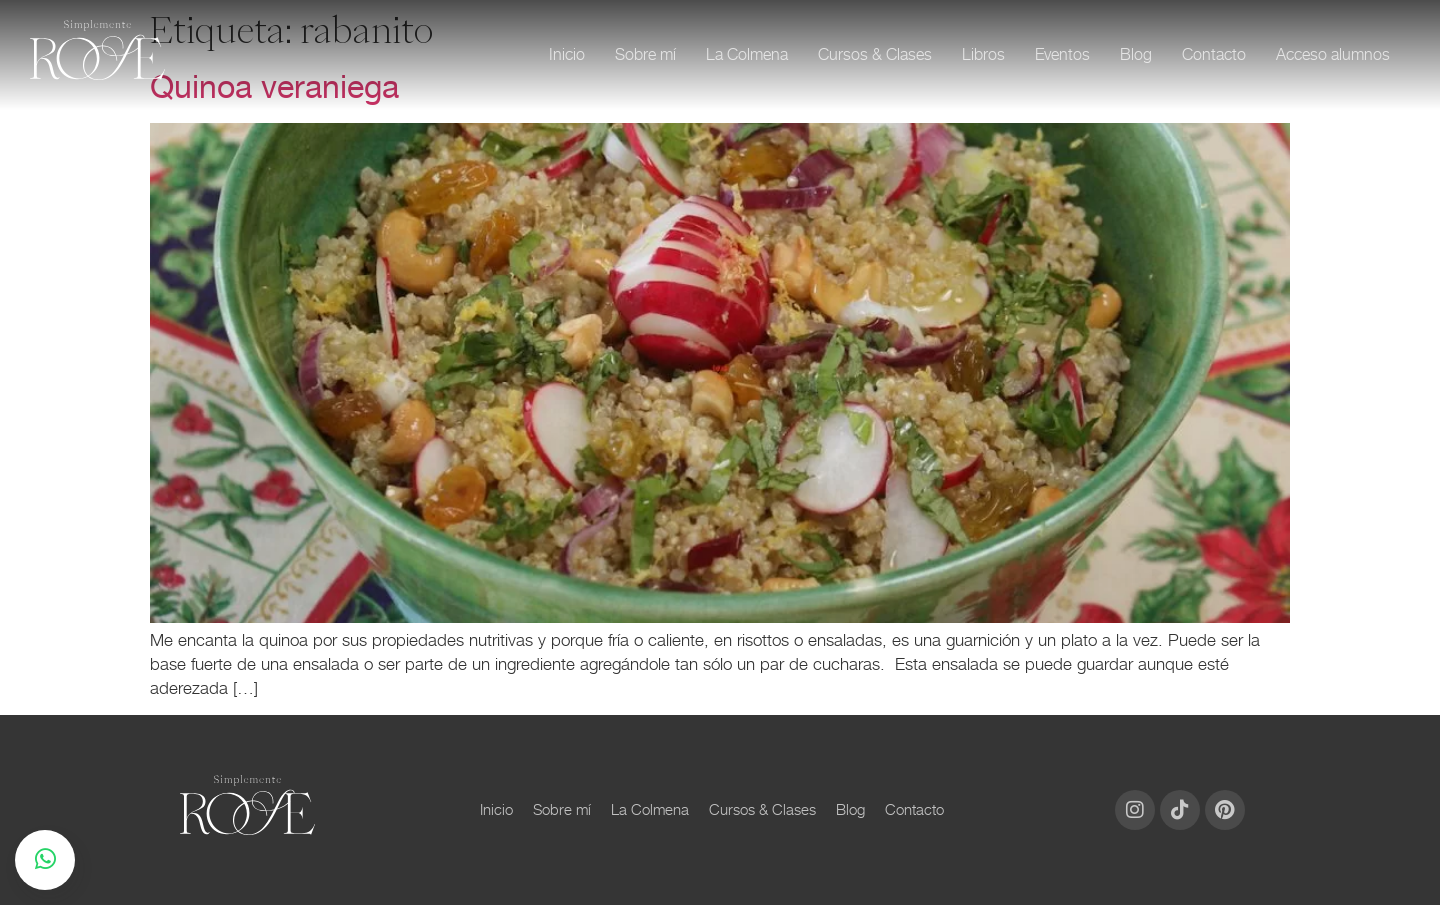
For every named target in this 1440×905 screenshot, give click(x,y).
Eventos (1062, 54)
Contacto (1214, 54)
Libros (983, 54)
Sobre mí (645, 54)
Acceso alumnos (1333, 54)
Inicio (567, 54)
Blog (1136, 54)
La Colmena (747, 54)
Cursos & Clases (875, 54)
